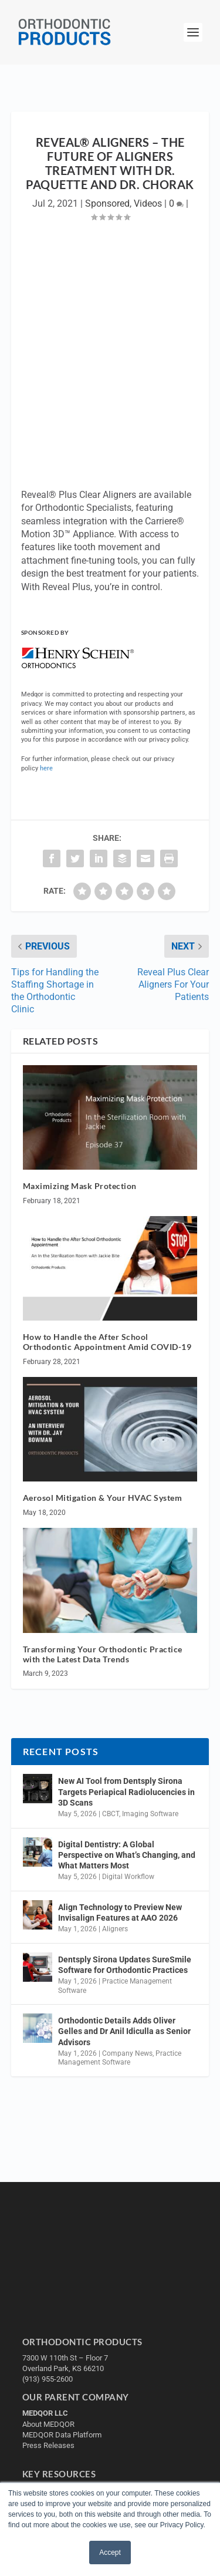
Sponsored (107, 203)
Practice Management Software (119, 2058)
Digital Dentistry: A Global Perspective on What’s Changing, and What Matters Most (126, 1855)
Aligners (115, 1929)
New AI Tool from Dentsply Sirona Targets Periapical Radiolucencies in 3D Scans (126, 1791)
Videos (148, 203)
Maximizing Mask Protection (80, 1186)
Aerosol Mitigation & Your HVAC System (102, 1498)
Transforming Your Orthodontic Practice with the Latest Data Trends (102, 1654)
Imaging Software (150, 1814)
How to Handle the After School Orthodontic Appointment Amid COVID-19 (107, 1342)
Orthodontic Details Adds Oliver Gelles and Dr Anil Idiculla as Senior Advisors (124, 2031)
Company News (127, 2053)
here (46, 768)
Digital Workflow (128, 1877)
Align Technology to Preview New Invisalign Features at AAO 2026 (120, 1912)
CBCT (110, 1814)
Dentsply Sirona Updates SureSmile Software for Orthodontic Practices (124, 1965)
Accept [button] (110, 2552)
